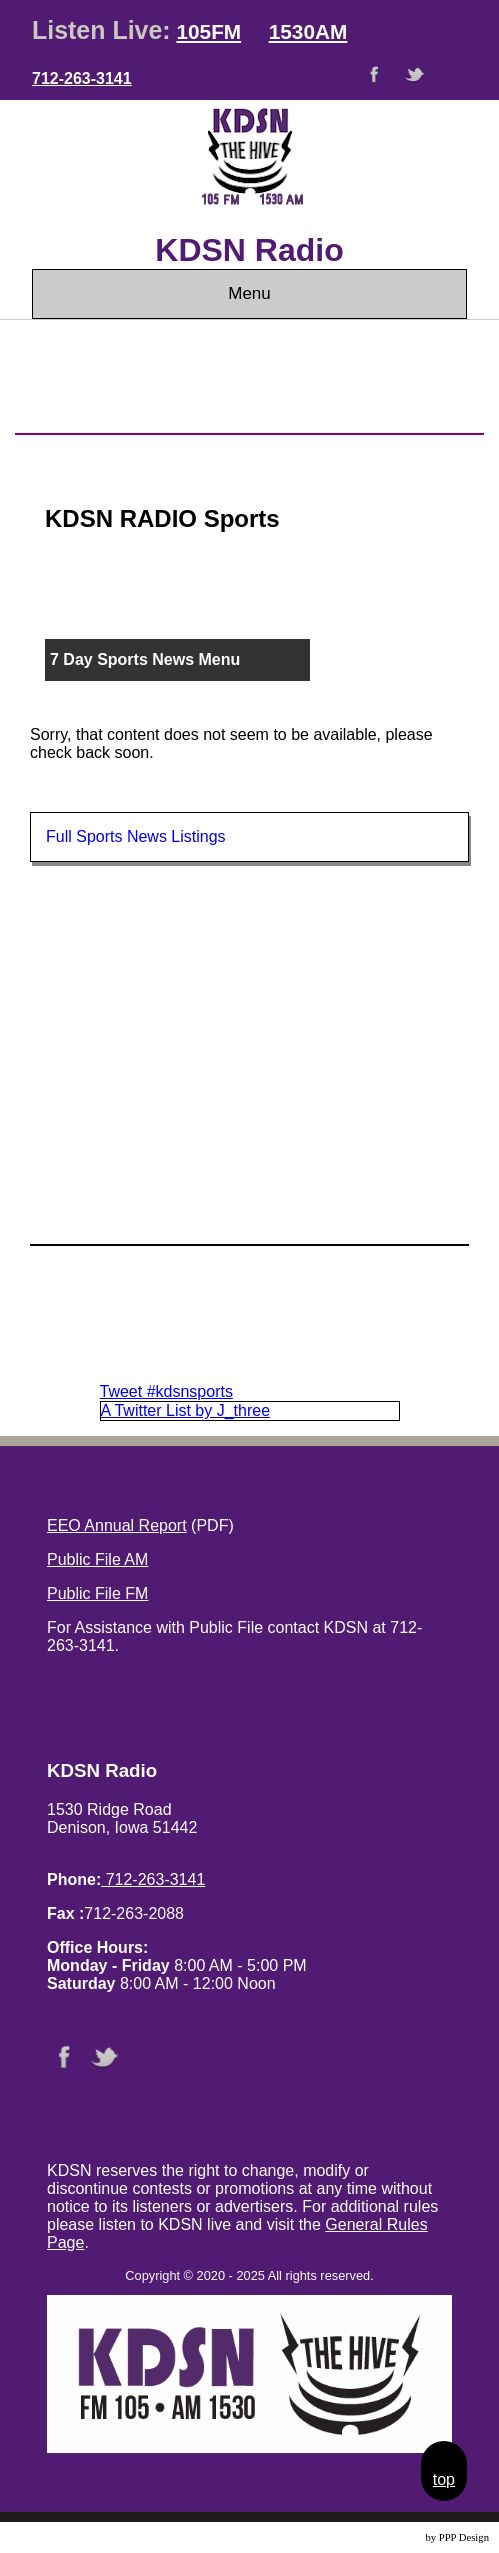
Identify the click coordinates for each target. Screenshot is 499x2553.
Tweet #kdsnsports (166, 1391)
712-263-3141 (82, 78)
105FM (208, 31)
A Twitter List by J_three (186, 1410)
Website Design (389, 2537)
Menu (249, 293)
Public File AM (97, 1559)
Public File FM (97, 1593)
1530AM (308, 31)
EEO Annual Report (117, 1525)
